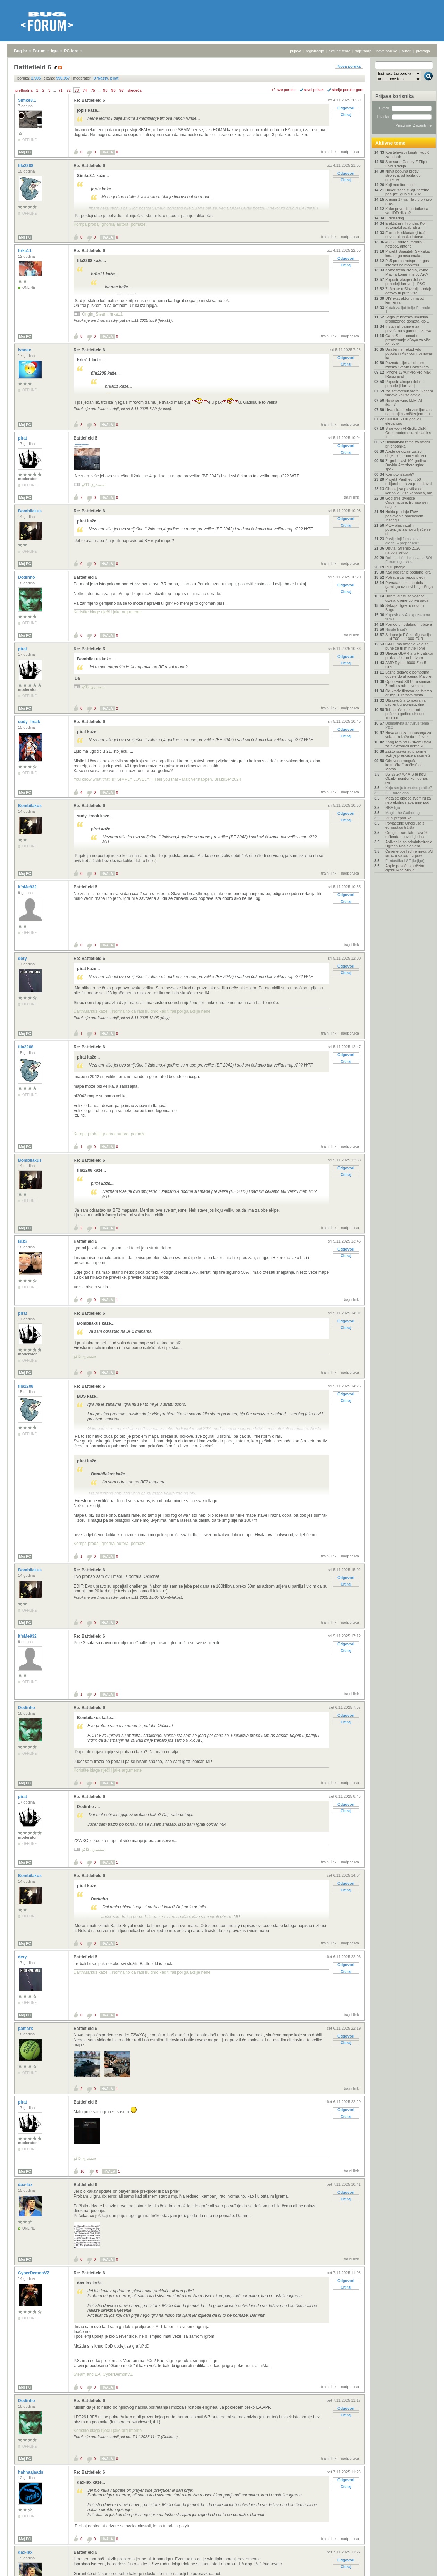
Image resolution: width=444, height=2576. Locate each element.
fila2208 (26, 165)
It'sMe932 (28, 887)
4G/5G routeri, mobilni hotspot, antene (404, 244)
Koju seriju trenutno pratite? (408, 788)
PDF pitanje (395, 567)
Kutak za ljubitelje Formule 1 (407, 310)
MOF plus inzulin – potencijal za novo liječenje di (408, 529)
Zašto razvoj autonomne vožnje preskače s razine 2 (407, 753)
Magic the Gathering (402, 813)
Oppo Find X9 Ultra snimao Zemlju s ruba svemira (408, 683)
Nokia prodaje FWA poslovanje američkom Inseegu (404, 516)
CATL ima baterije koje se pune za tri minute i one (407, 646)
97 (121, 90)
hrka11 (25, 250)
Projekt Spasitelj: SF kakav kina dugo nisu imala (408, 253)
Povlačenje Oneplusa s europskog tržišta (405, 825)
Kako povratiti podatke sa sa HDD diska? (406, 211)
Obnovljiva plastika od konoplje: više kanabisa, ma (408, 491)
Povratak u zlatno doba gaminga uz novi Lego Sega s (409, 586)
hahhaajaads (31, 2472)
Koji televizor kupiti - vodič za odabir (407, 154)
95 (105, 90)
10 (82, 2171)
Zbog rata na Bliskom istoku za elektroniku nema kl (409, 744)
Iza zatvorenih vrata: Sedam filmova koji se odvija (409, 393)
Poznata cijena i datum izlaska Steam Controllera (407, 365)
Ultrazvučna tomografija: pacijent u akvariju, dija (406, 702)
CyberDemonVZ (34, 2272)
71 (60, 90)
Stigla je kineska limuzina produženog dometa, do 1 (407, 319)
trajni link (328, 152)
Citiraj (346, 114)
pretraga (423, 51)
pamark (26, 2028)
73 (77, 90)
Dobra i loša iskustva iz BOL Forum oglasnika (409, 559)
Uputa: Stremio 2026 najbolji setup (402, 550)
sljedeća (134, 90)
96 (113, 90)
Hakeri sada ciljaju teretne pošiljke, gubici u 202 (407, 192)
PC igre (71, 51)
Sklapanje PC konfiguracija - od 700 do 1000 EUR (408, 637)
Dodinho (27, 577)
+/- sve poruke (283, 89)
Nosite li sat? (396, 629)
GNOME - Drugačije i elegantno (403, 421)
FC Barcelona (397, 793)
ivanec (25, 350)
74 (85, 90)
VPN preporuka (398, 818)
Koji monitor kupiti (400, 185)
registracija (315, 51)
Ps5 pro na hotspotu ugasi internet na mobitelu (407, 263)
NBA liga (392, 807)
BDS (23, 1241)
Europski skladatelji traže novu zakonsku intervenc (406, 235)
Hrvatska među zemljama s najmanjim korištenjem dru (408, 412)
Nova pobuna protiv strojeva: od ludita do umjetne (403, 175)
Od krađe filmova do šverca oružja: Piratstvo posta (408, 693)
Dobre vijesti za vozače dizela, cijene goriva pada (406, 598)
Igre (55, 51)
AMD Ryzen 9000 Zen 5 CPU (405, 665)
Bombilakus (30, 511)
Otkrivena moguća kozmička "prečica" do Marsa (403, 765)
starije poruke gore (347, 89)
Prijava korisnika (394, 96)
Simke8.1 (27, 100)
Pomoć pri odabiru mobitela (408, 624)
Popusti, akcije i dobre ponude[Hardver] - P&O (405, 281)
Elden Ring (394, 218)
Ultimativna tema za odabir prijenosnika (407, 444)
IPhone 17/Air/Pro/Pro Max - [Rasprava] (409, 374)
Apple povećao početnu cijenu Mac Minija (405, 868)
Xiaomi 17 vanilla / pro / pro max (408, 201)
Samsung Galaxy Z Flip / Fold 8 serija (406, 164)
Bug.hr (20, 51)
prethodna (24, 90)
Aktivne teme (390, 143)
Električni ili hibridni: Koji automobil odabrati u (405, 225)
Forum (39, 51)
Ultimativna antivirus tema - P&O (408, 725)
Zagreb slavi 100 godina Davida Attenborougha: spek (405, 465)
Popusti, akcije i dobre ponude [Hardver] (404, 383)
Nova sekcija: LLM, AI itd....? (403, 402)
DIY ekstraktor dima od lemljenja (404, 300)
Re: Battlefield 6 (89, 100)
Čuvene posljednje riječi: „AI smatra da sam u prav (409, 853)
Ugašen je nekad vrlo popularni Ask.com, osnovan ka (409, 353)
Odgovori (345, 108)
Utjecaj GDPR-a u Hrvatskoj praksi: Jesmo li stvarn (409, 655)
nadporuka (350, 152)
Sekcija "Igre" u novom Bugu (404, 607)
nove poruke (386, 51)
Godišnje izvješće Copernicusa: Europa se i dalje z (406, 502)
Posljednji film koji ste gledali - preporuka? (403, 541)
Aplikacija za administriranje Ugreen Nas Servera (409, 844)
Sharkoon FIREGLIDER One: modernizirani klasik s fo (408, 432)
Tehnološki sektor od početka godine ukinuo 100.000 (404, 714)
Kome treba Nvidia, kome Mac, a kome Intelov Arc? (406, 272)
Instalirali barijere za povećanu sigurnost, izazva (408, 328)
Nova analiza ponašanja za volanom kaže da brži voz (408, 734)
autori (407, 51)
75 (93, 90)
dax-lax (26, 2184)
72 (69, 90)
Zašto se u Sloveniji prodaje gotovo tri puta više (408, 291)
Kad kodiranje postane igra (408, 572)
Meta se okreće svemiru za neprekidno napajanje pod (408, 800)
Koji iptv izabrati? (399, 474)
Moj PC (25, 152)
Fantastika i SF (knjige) (404, 861)
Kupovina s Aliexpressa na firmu (407, 617)
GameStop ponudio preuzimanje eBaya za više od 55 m (408, 340)
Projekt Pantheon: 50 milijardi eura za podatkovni (408, 481)
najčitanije (363, 51)
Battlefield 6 (85, 438)
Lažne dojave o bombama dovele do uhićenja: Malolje (408, 674)
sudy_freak (29, 721)
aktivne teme (339, 51)
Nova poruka (349, 66)
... (54, 90)
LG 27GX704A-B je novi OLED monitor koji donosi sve (407, 778)
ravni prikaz (314, 89)
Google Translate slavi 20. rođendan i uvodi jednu (407, 834)
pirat (23, 438)
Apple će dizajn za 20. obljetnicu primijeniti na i (405, 453)
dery (23, 958)
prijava (295, 51)
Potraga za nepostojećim (406, 577)
